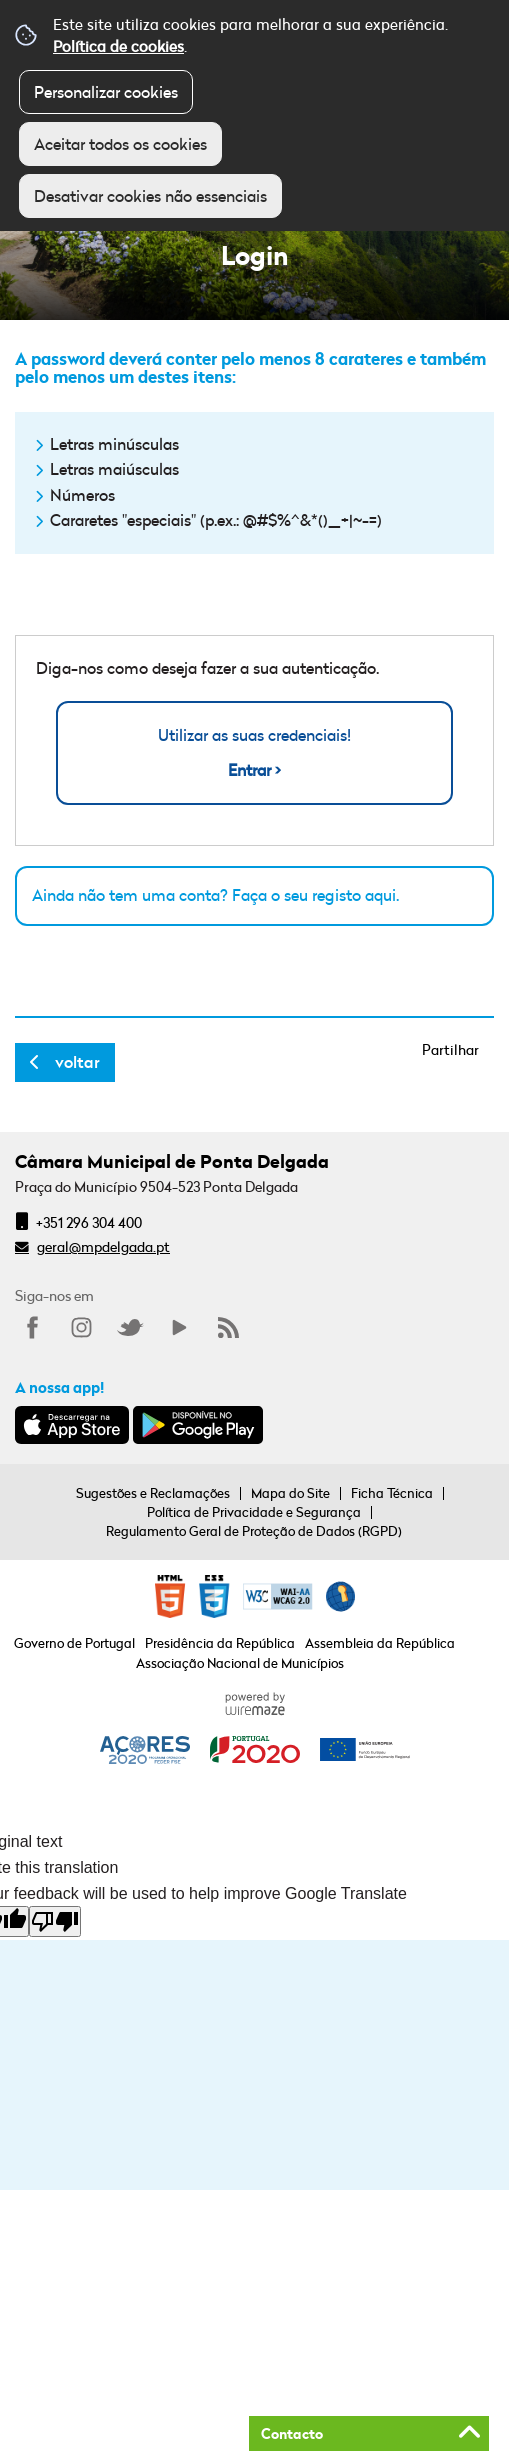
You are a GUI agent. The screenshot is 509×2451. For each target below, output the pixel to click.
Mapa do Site (290, 1493)
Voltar (77, 1062)
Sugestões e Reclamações (153, 1493)
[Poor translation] (55, 1921)
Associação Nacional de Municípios (240, 1663)
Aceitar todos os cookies (120, 144)
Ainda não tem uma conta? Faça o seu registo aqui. (215, 895)
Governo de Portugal (74, 1643)
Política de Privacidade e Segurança (254, 1512)
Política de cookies (118, 46)
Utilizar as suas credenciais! (254, 753)
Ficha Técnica (392, 1493)
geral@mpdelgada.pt (103, 1246)
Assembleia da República (380, 1643)
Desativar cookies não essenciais (150, 196)
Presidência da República (220, 1643)
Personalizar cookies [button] (106, 92)
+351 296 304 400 (89, 1222)
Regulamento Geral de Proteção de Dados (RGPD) (254, 1531)
